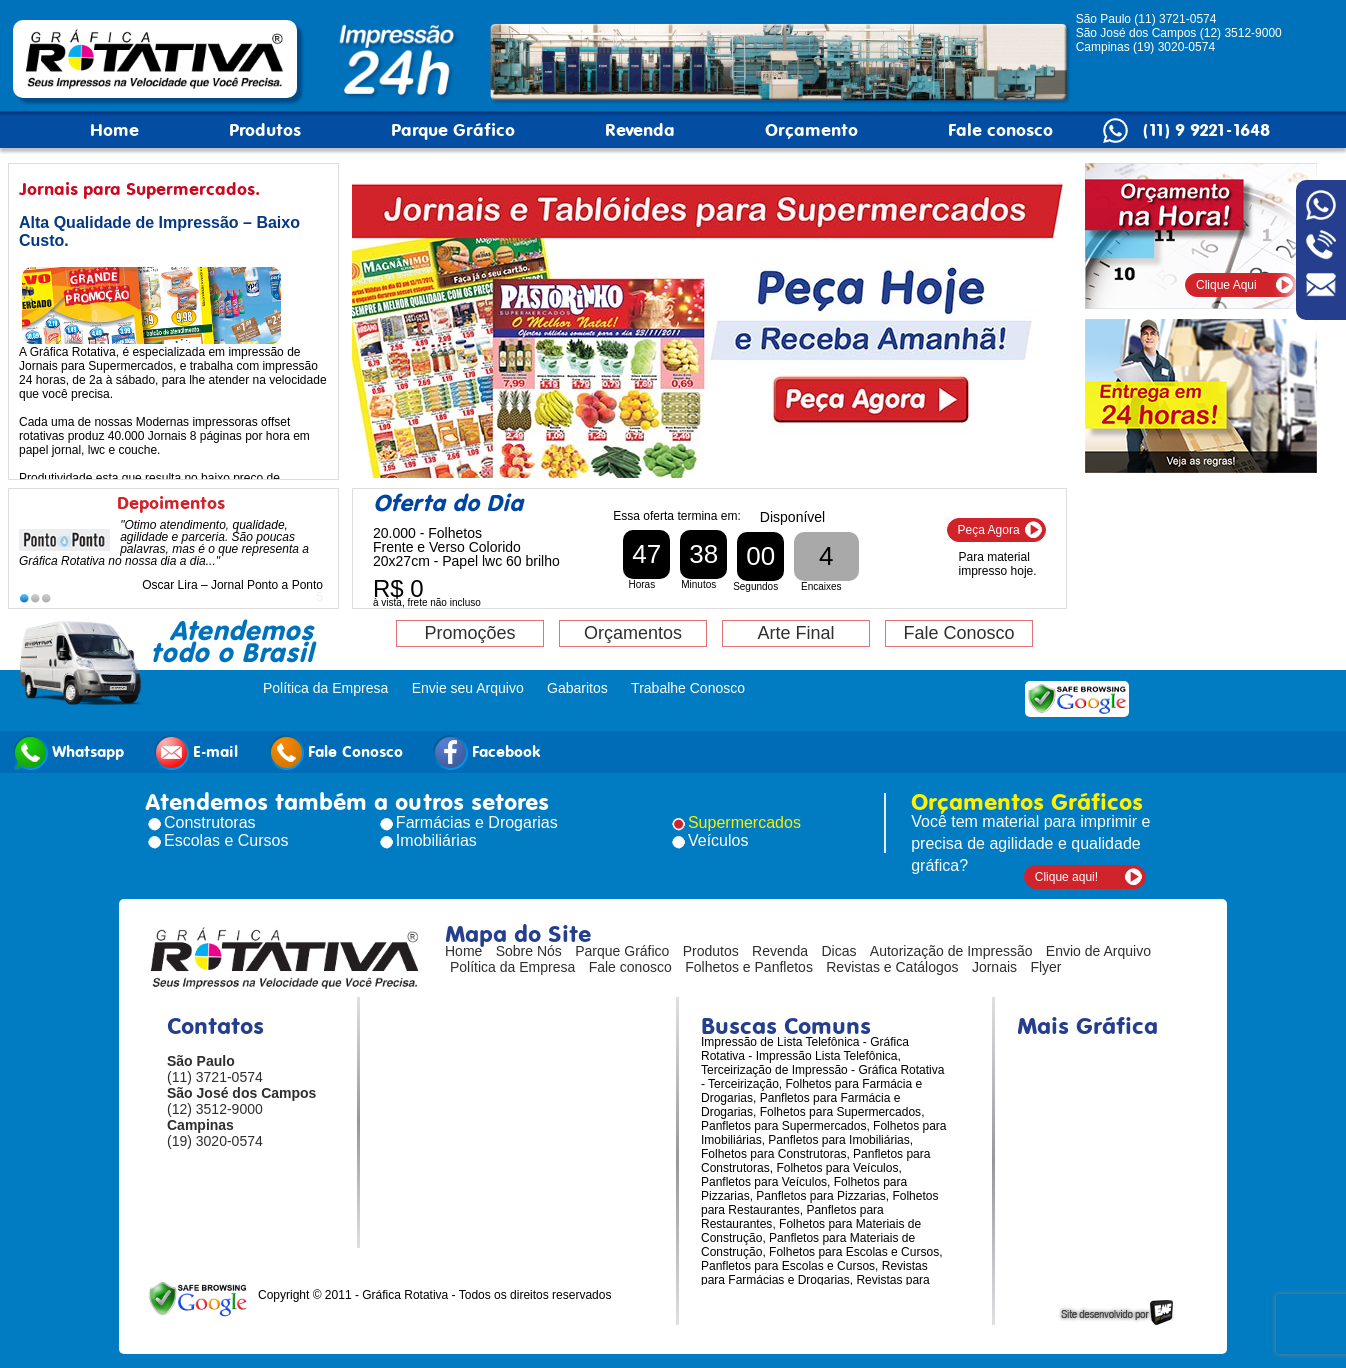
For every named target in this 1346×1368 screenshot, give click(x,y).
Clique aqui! (1066, 877)
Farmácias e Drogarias (477, 822)
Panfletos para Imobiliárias (838, 1140)
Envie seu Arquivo (468, 688)
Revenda (640, 130)
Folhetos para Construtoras (773, 1154)
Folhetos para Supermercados (840, 1112)
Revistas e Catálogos (892, 967)
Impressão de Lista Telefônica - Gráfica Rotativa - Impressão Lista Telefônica (805, 1049)
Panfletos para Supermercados (783, 1126)
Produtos (265, 130)
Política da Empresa (325, 688)
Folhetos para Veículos (837, 1168)
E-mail (196, 752)
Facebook (487, 752)
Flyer (1045, 967)
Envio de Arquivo (1098, 951)
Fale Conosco (958, 633)
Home (114, 130)
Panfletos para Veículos (764, 1182)
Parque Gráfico (453, 130)
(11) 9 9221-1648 (1206, 130)
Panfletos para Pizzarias (820, 1196)
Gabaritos (577, 688)
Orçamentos (633, 633)
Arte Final (795, 633)
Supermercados (744, 822)
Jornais (994, 967)
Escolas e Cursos (226, 840)
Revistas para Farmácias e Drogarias (814, 1273)
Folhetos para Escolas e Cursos (854, 1252)
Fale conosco (1000, 130)
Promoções (469, 633)
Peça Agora (989, 530)
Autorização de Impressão (951, 951)
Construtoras (210, 822)
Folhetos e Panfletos (749, 967)
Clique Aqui (1226, 285)
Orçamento (811, 130)
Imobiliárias (436, 840)
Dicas (839, 951)
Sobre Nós (529, 951)
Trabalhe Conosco (688, 688)
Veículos (718, 840)
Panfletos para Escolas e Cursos (788, 1266)
